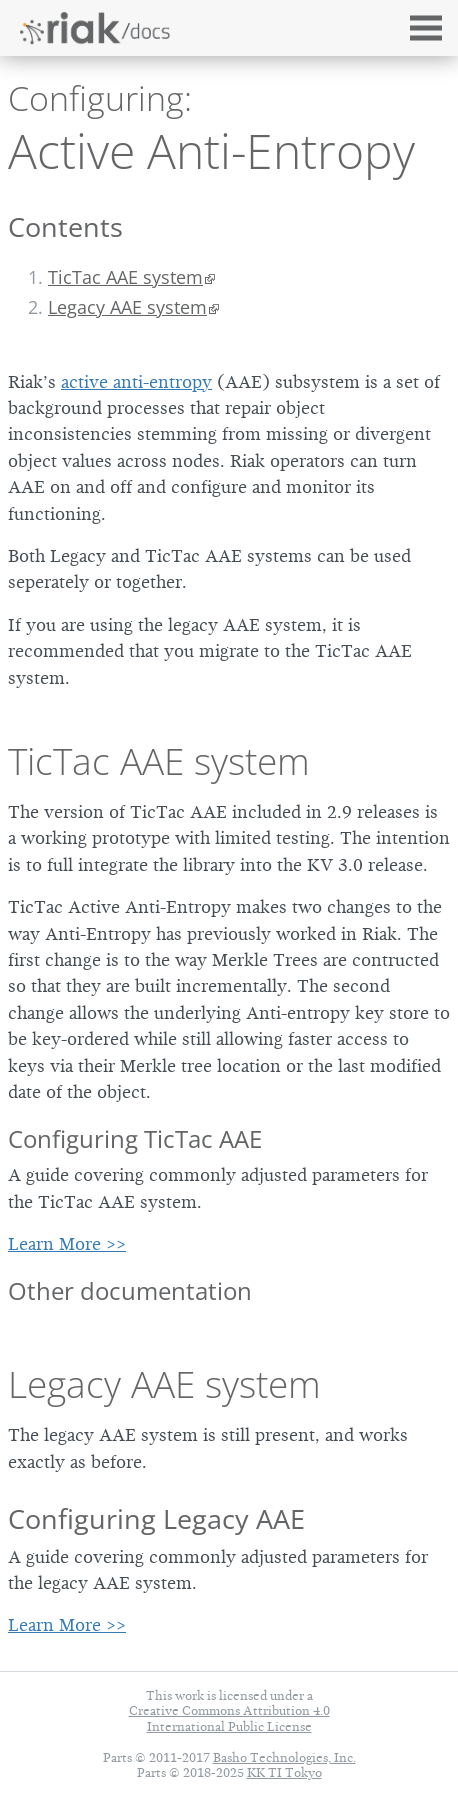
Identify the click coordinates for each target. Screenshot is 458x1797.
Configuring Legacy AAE (156, 1518)
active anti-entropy (136, 382)
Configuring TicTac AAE (135, 1138)
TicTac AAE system (125, 277)
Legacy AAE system (127, 307)
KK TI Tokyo (284, 1772)
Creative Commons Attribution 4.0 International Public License (229, 1718)
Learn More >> (67, 1244)
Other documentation (130, 1290)
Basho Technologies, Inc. (284, 1757)
